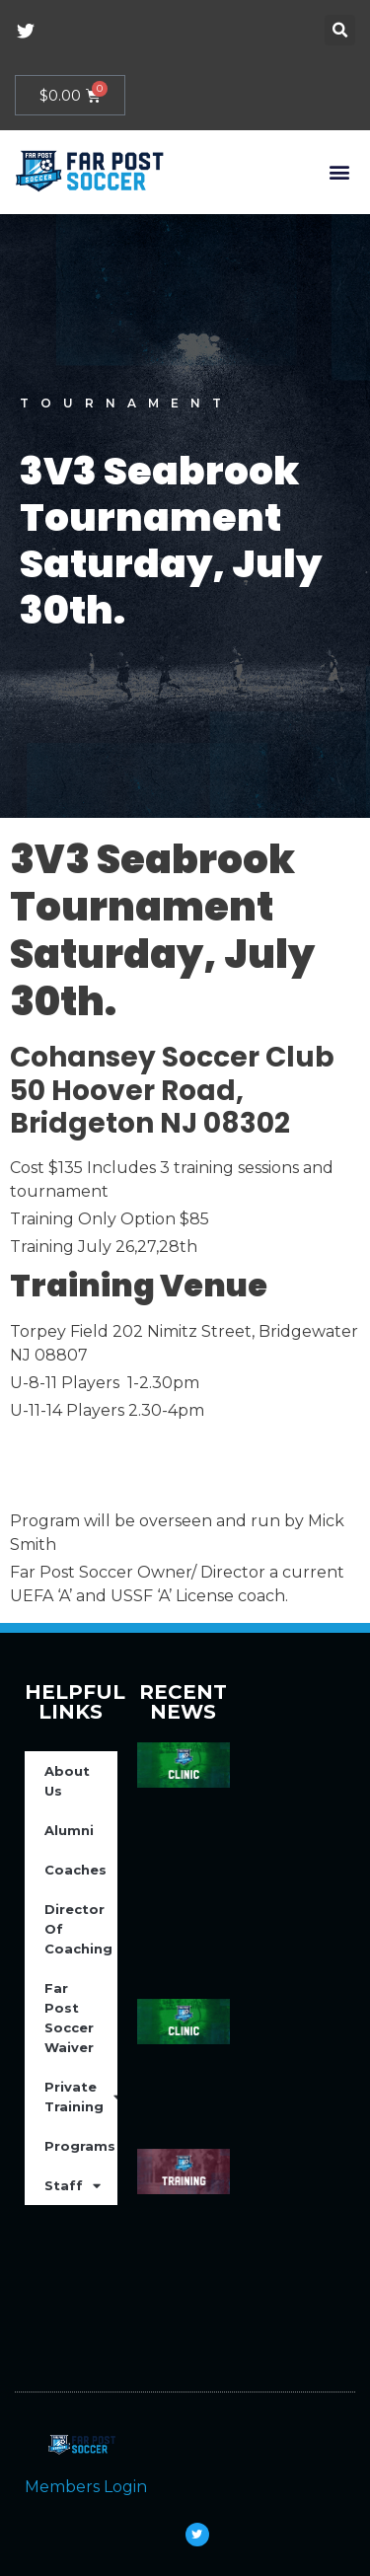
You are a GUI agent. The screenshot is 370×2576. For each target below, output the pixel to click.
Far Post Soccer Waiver (69, 2017)
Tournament (126, 403)
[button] (340, 30)
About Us (67, 1781)
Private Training (80, 2096)
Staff (72, 2186)
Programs (80, 2146)
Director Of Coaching (78, 1928)
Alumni (69, 1830)
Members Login (86, 2486)
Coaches (75, 1869)
